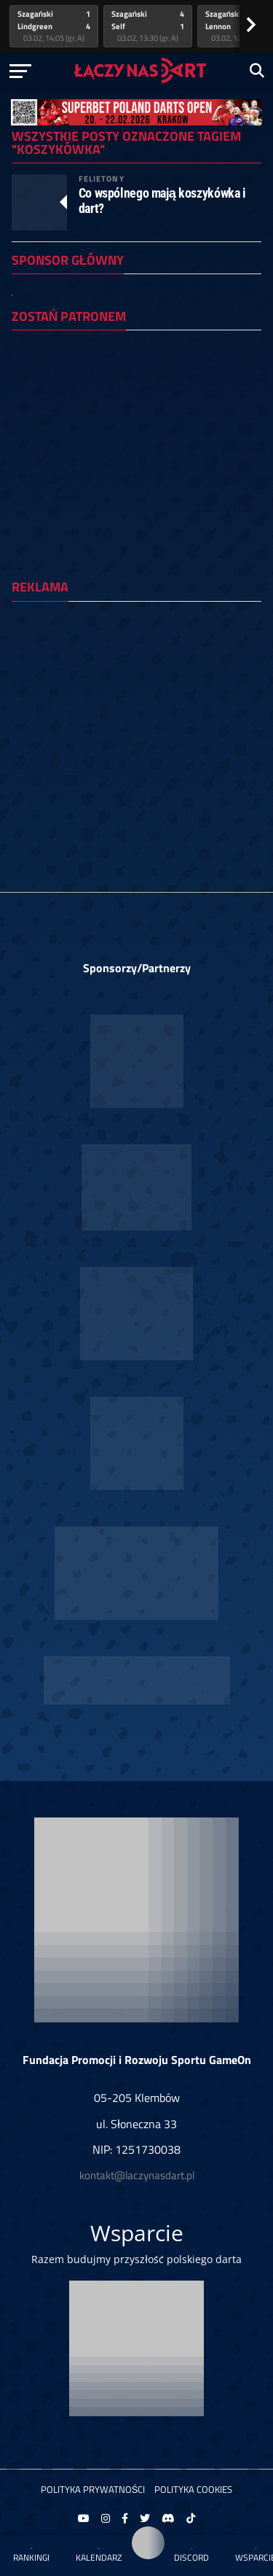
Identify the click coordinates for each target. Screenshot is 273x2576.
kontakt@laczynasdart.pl (136, 2175)
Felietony (101, 178)
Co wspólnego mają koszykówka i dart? (162, 200)
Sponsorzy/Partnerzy (137, 968)
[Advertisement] (136, 749)
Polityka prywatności (93, 2489)
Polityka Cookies (193, 2489)
